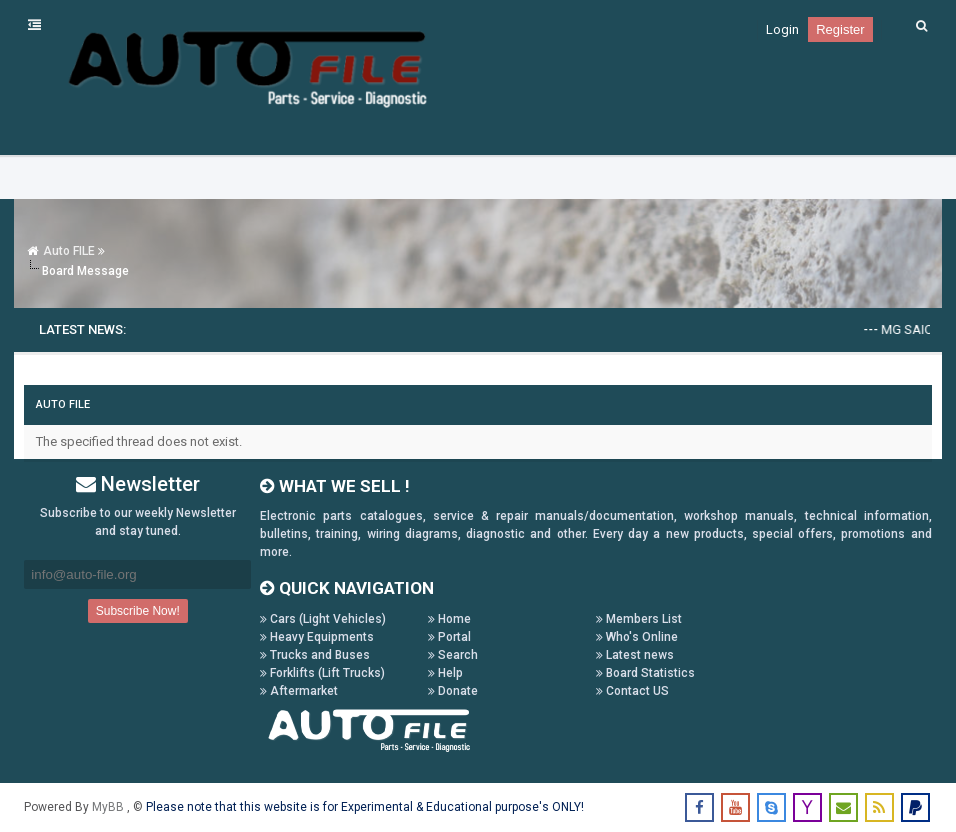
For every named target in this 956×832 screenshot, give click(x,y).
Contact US (632, 691)
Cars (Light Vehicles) (323, 619)
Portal (449, 637)
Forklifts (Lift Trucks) (322, 673)
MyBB (109, 807)
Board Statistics (645, 673)
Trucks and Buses (315, 655)
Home (449, 619)
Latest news (635, 655)
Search (453, 655)
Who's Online (637, 637)
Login (782, 29)
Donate (453, 691)
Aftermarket (299, 691)
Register (840, 29)
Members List (639, 619)
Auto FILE (69, 251)
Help (445, 673)
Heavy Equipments (317, 637)
